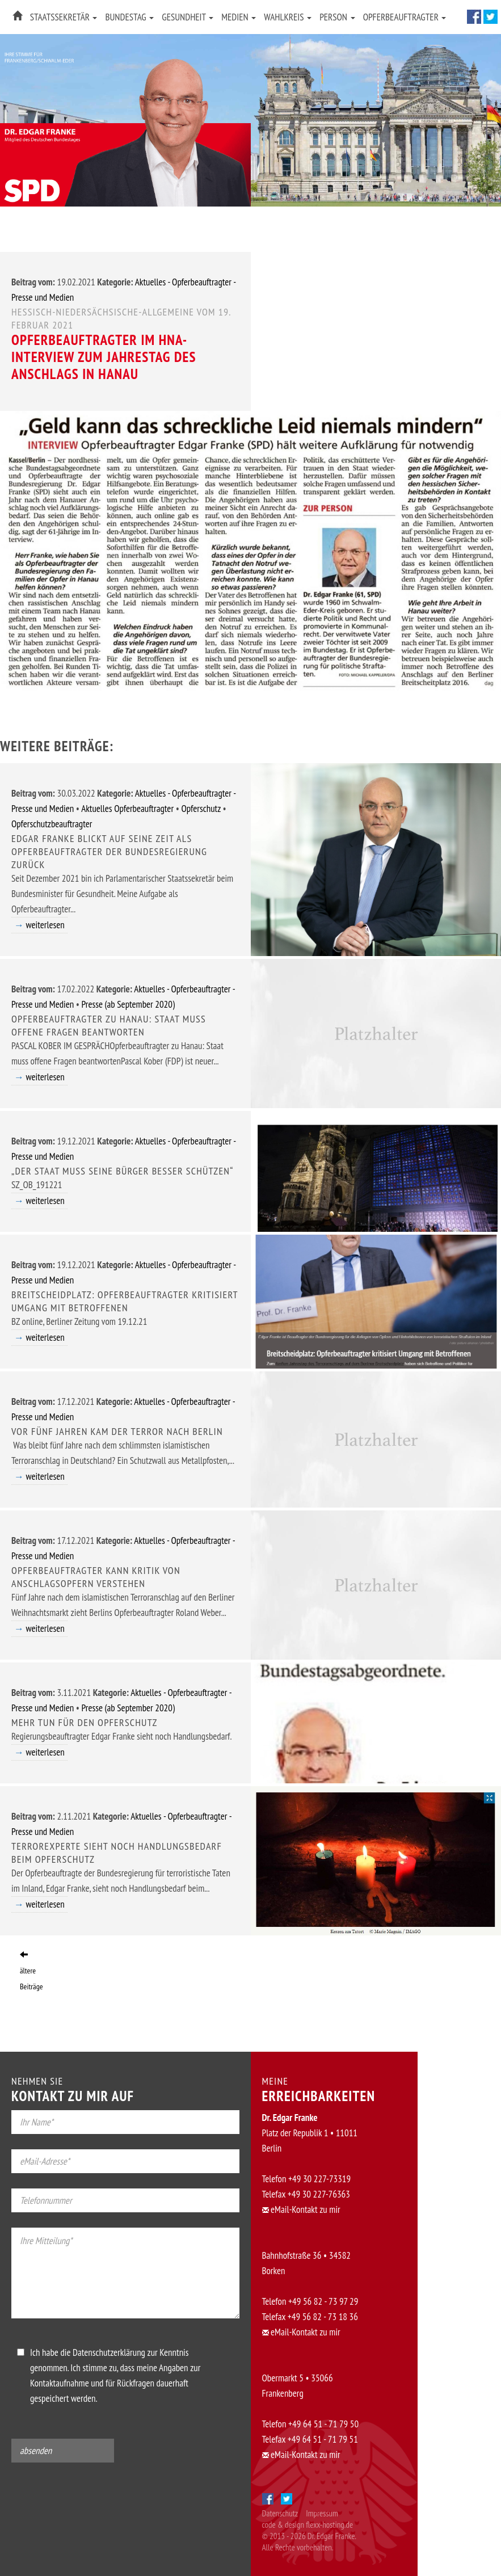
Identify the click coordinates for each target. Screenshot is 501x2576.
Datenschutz (280, 2513)
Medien (238, 17)
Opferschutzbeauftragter (51, 824)
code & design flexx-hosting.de (307, 2524)
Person (337, 17)
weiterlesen (45, 925)
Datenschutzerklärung (109, 2352)
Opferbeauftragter (405, 17)
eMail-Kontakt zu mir (301, 2209)
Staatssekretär (64, 17)
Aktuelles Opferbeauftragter (127, 808)
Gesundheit (187, 17)
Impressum (322, 2513)
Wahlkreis (287, 17)
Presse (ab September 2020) (128, 1004)
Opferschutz (201, 808)
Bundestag (129, 17)
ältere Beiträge (31, 1971)
